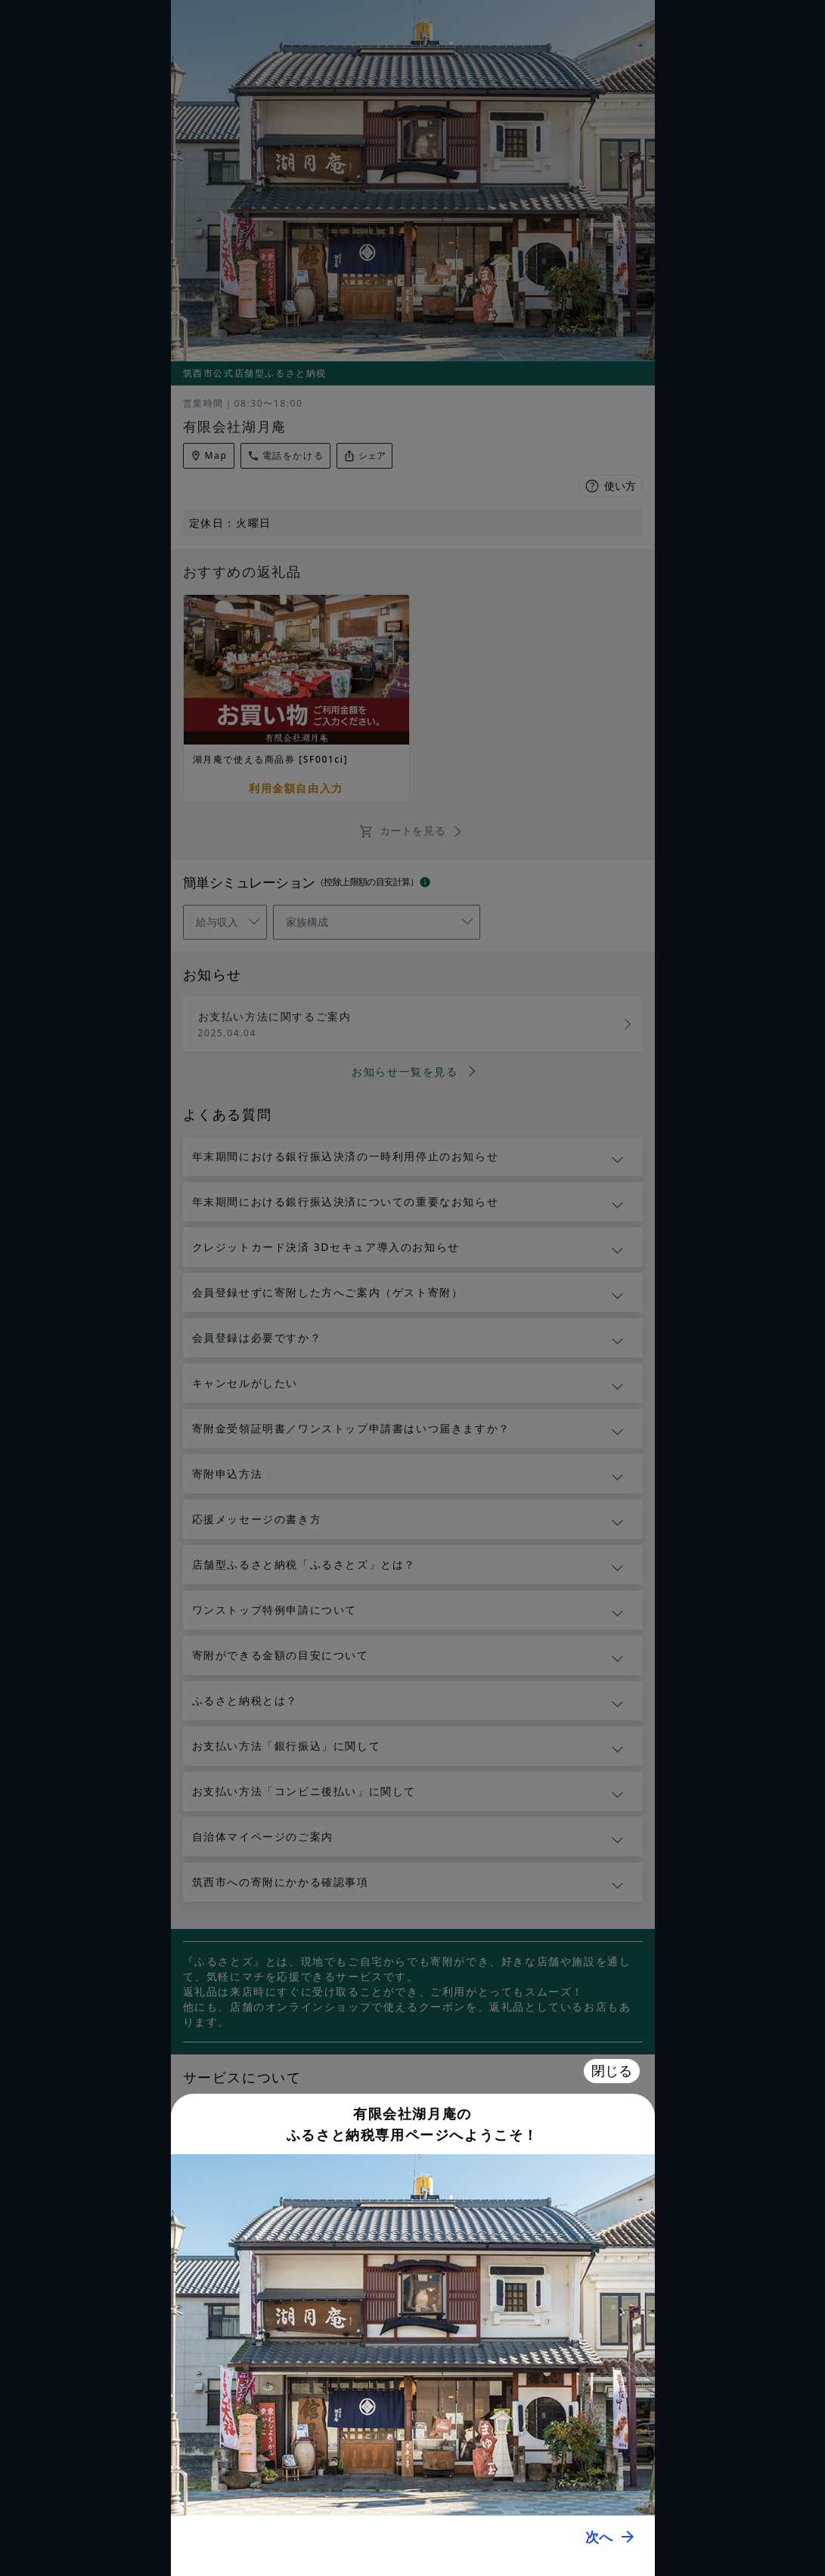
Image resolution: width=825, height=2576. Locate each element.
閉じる (611, 2071)
